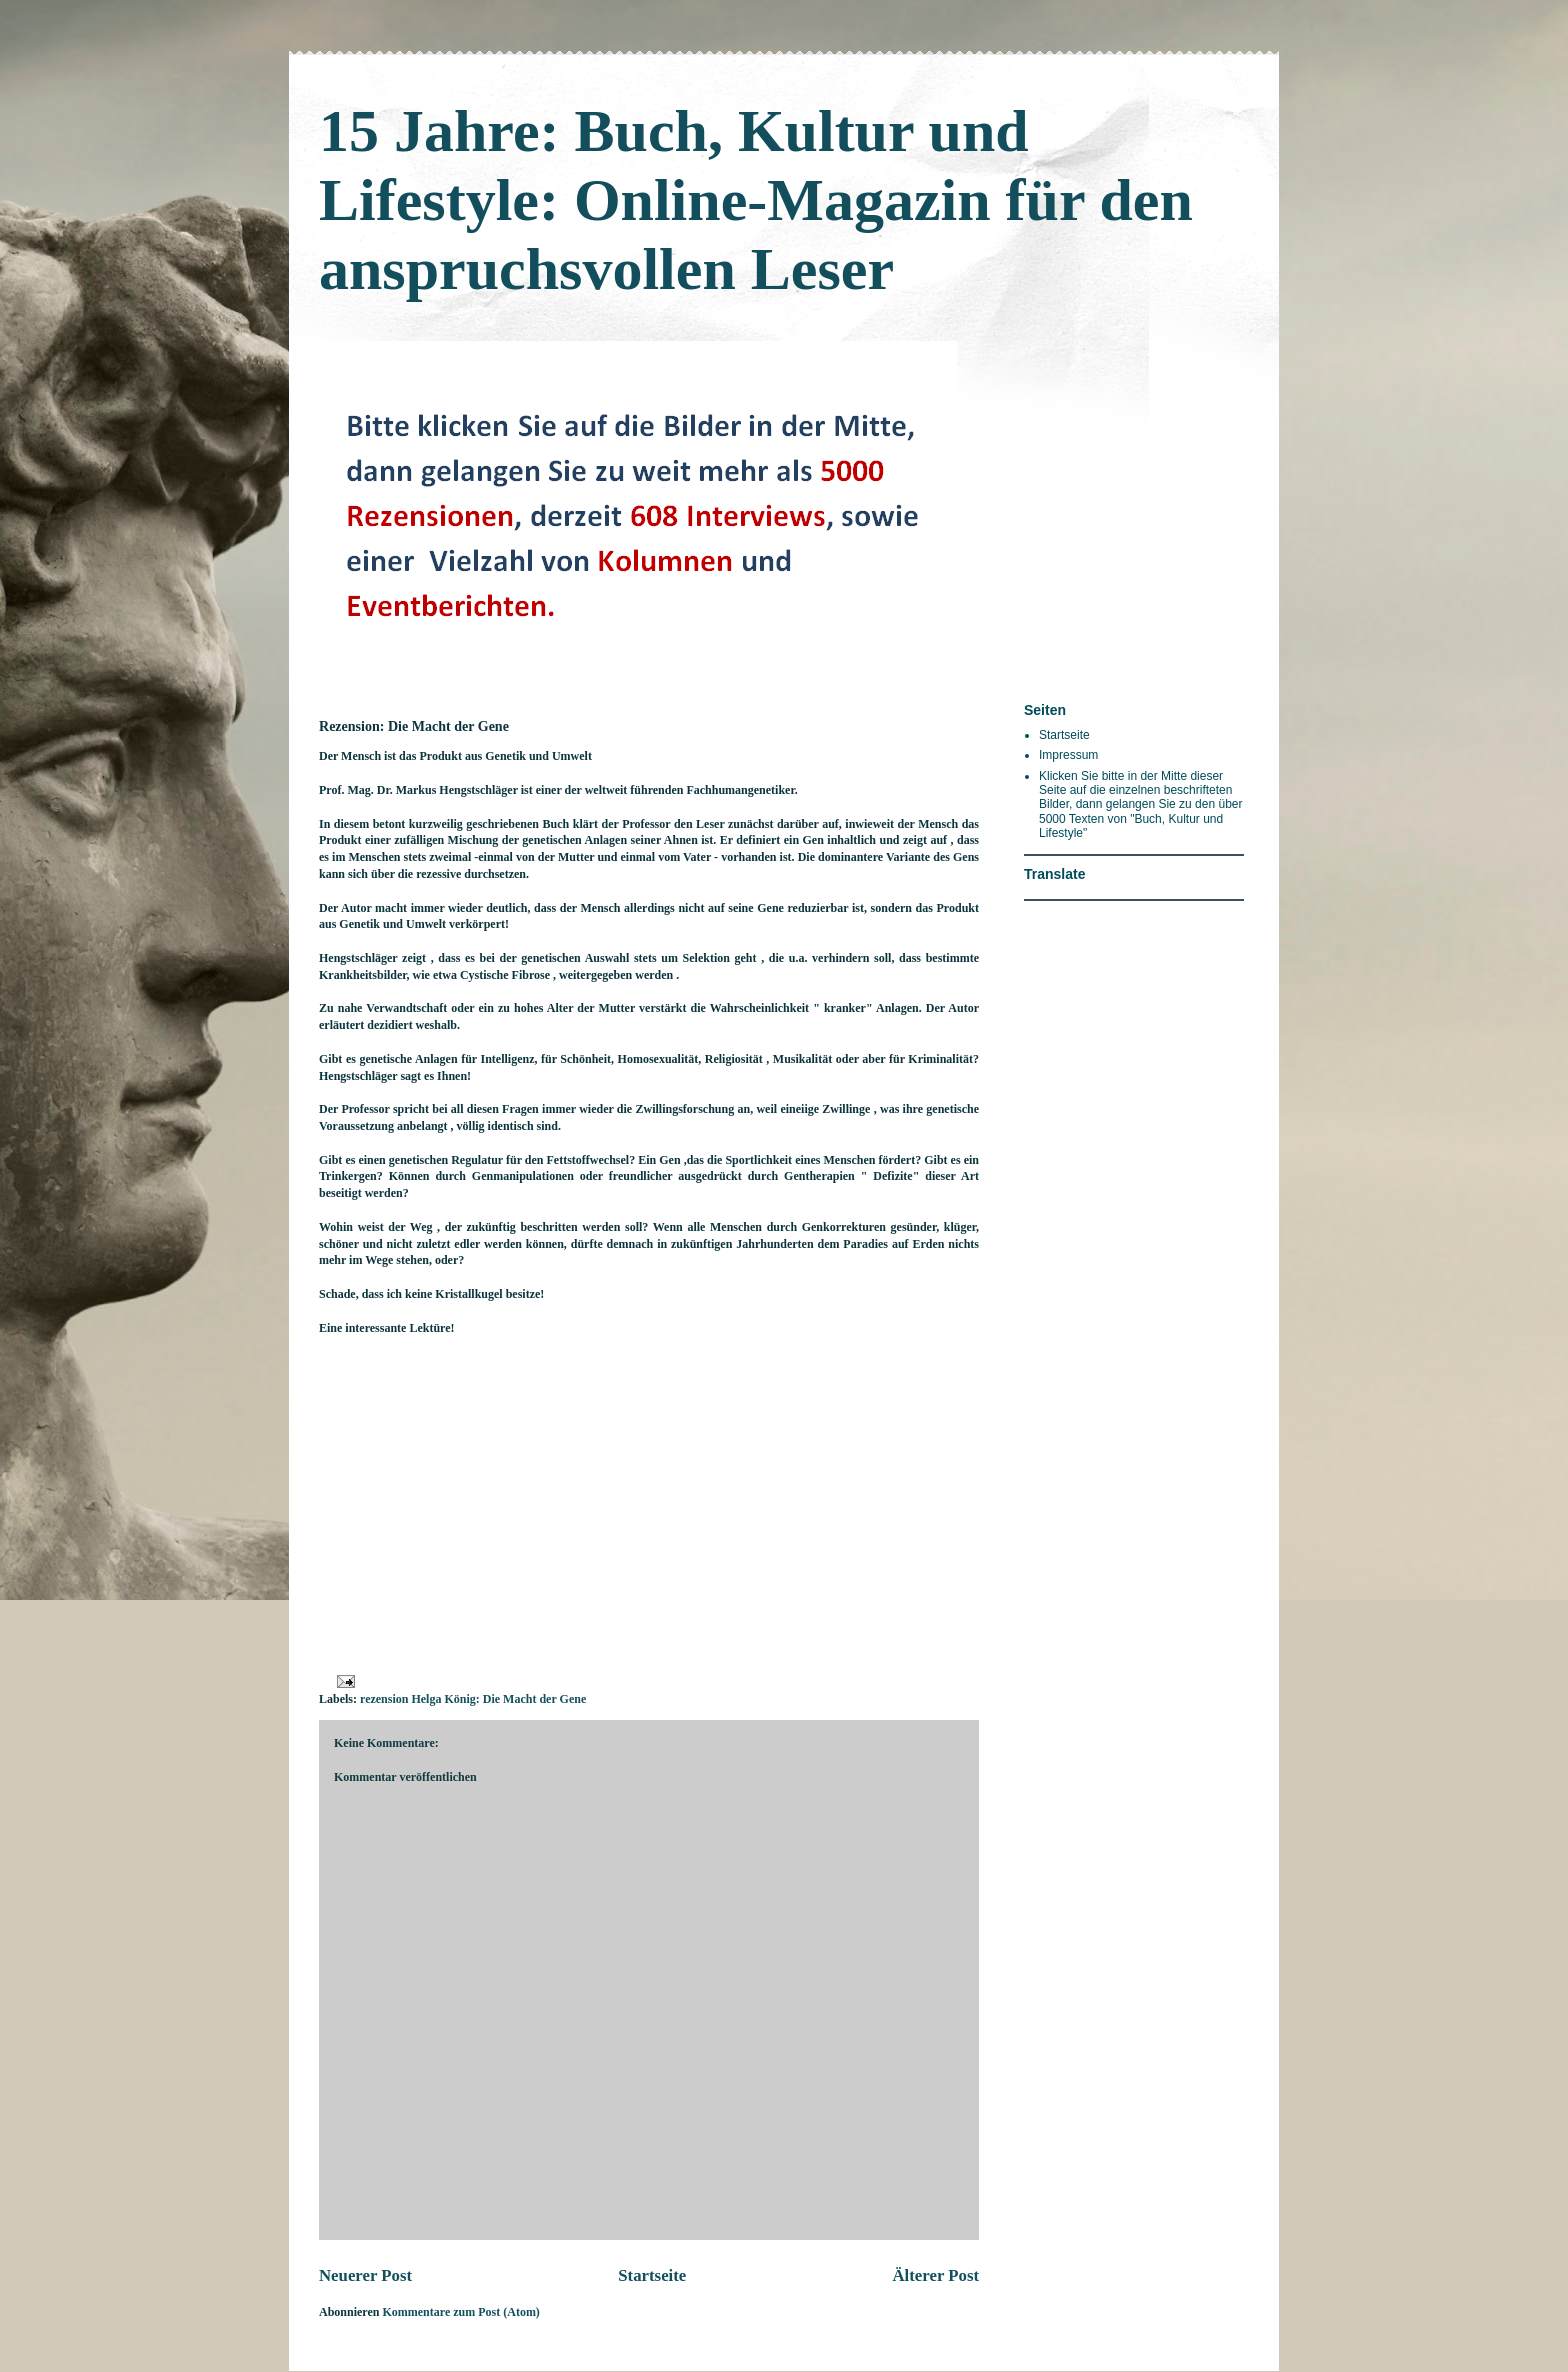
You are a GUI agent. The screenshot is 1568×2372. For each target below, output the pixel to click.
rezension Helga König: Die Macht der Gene (473, 1699)
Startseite (652, 2275)
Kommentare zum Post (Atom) (460, 2312)
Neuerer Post (365, 2275)
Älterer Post (935, 2275)
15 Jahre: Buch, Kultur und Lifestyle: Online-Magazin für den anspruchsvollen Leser (756, 200)
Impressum (1068, 755)
